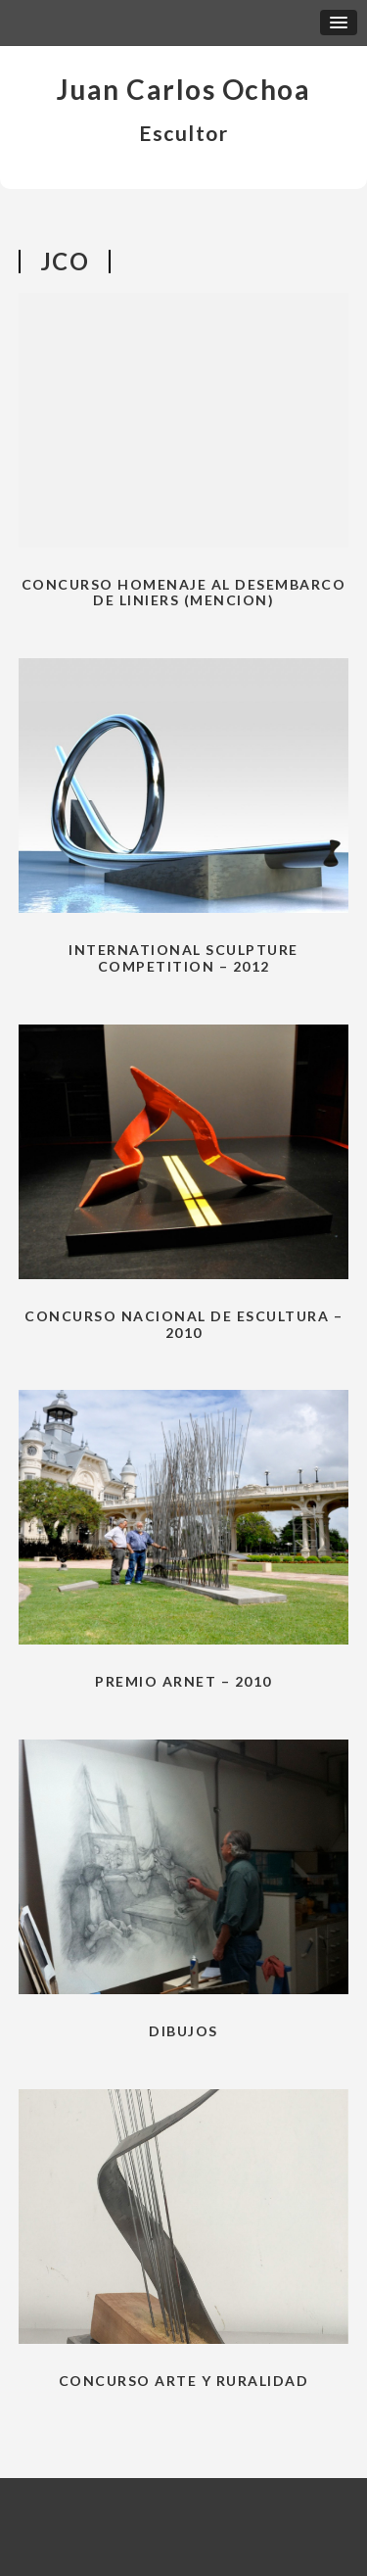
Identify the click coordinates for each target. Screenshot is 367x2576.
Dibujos (183, 2031)
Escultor (183, 132)
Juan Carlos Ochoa (184, 89)
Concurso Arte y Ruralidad (184, 2380)
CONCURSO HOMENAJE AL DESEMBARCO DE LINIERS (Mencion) (184, 592)
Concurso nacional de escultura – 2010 (183, 1324)
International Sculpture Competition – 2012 (183, 958)
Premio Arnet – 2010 (183, 1681)
